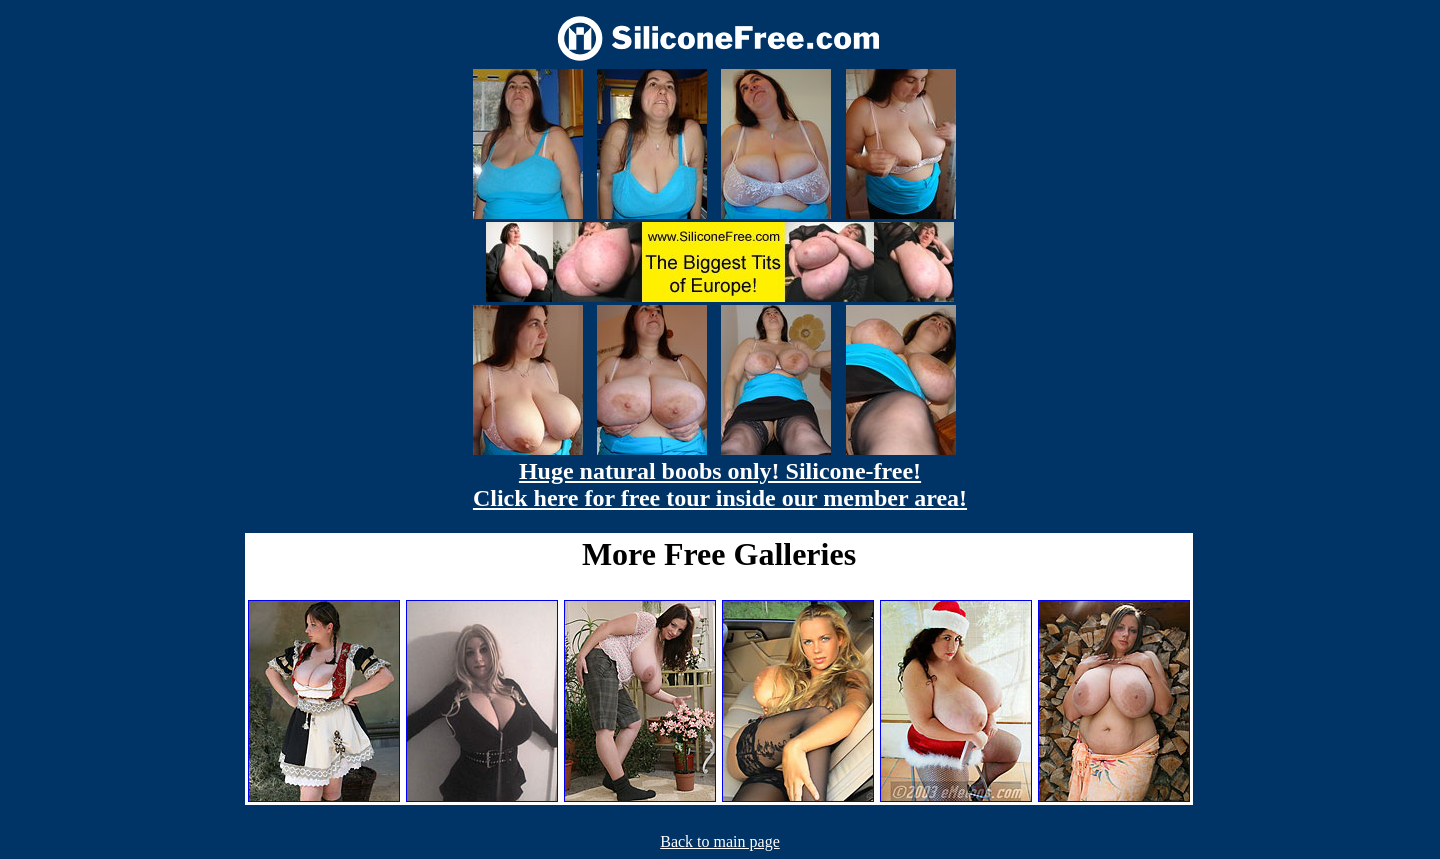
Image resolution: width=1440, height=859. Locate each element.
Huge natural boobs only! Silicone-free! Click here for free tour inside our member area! (720, 484)
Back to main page (720, 841)
